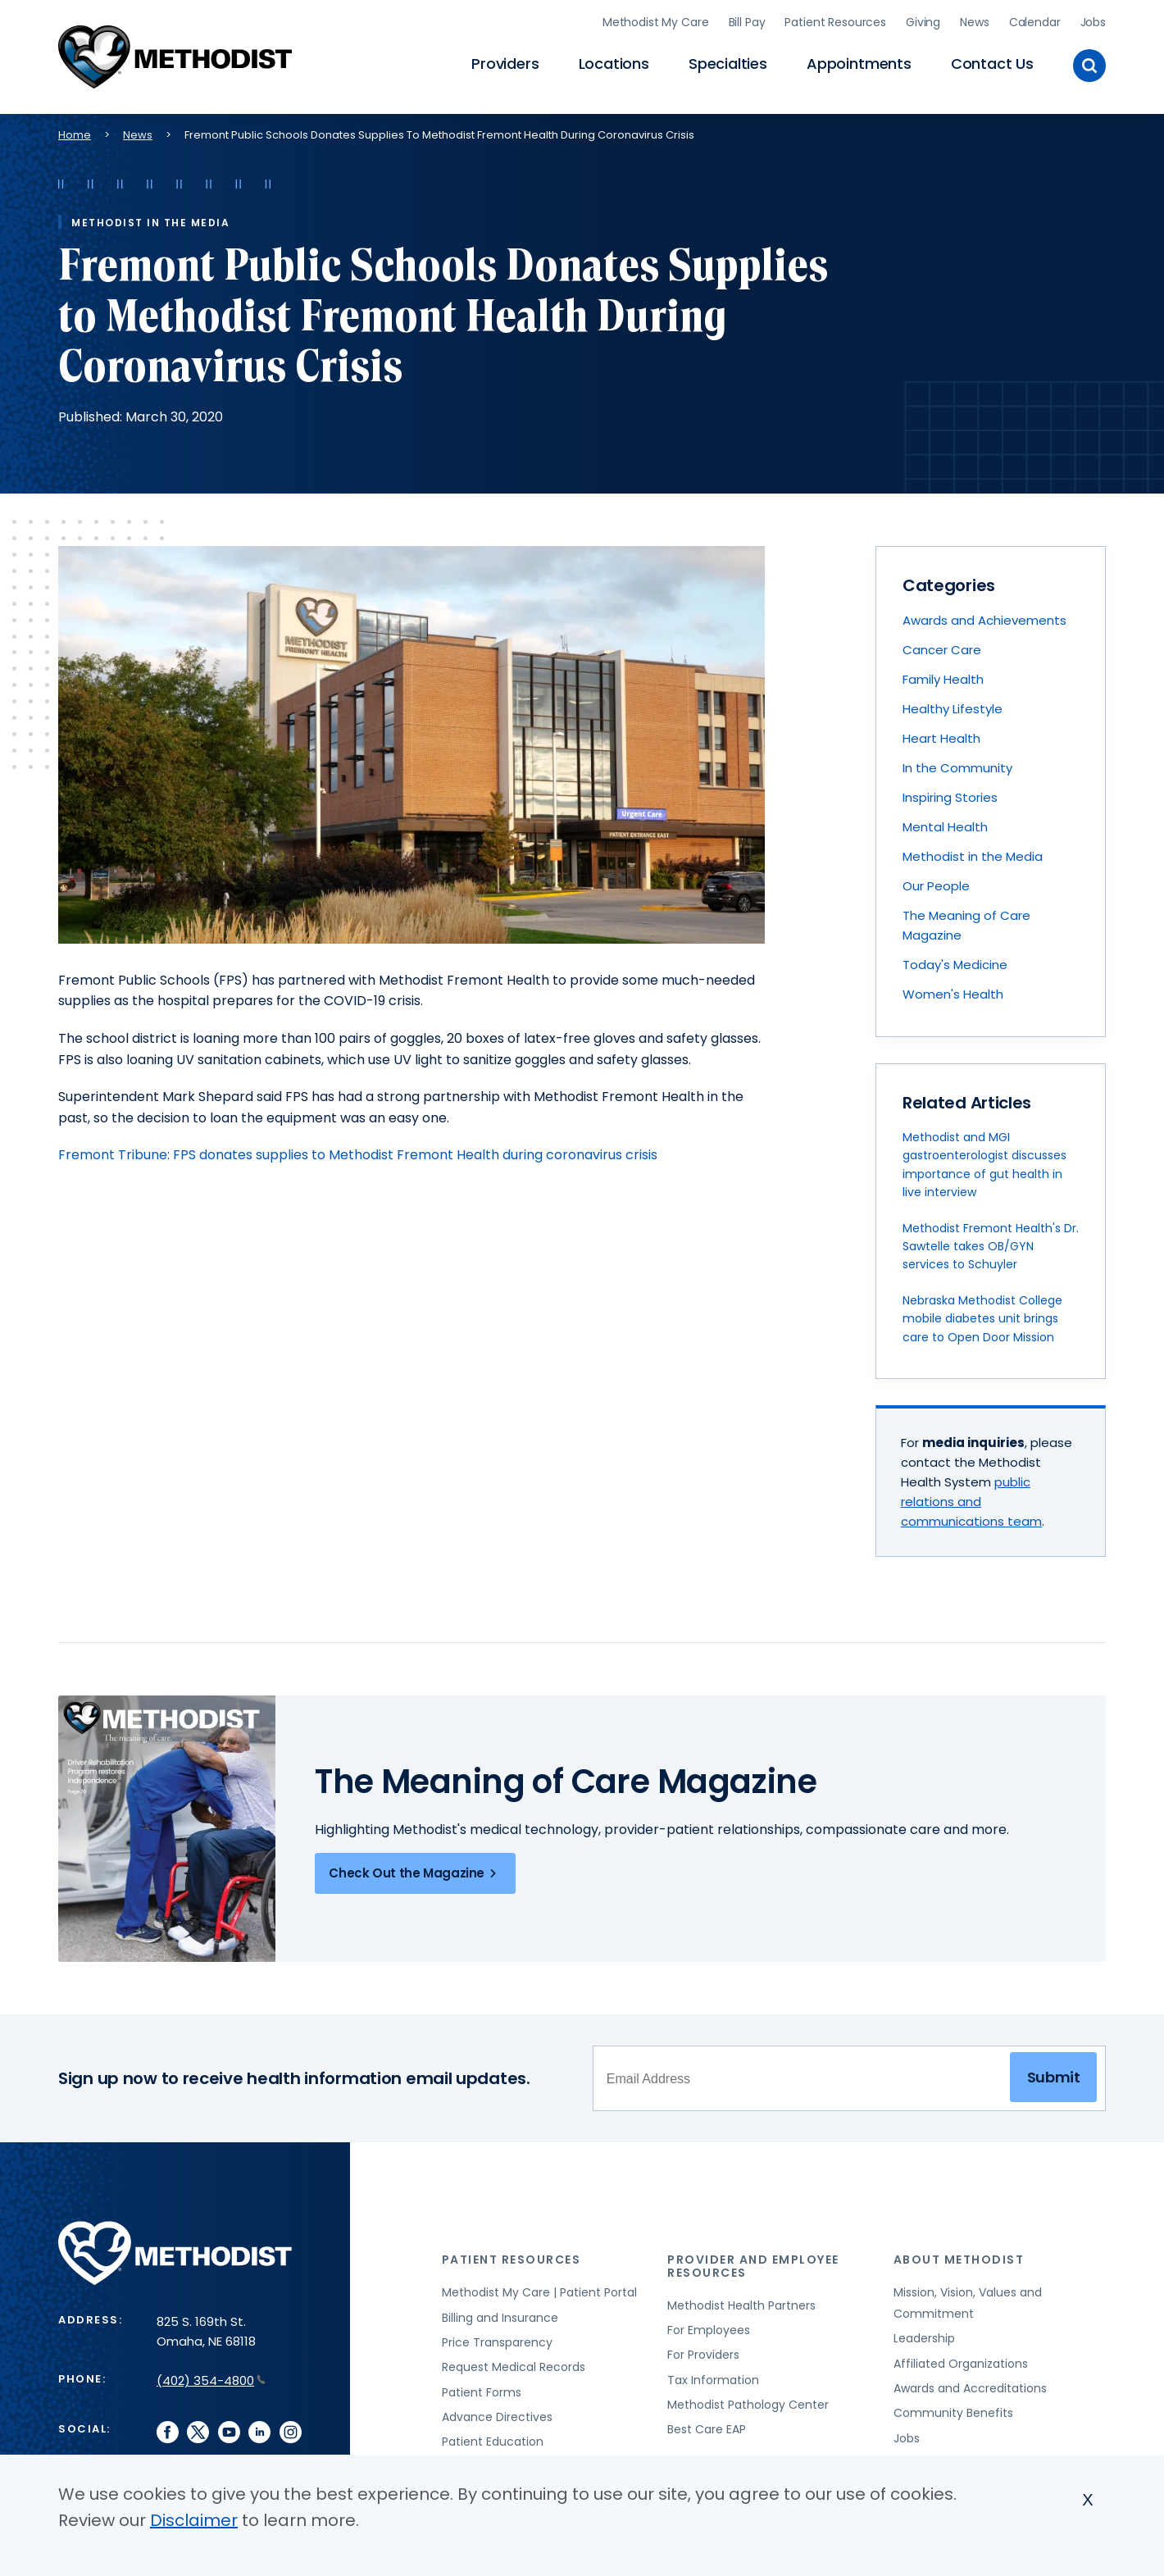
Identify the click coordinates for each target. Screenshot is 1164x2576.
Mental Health (945, 823)
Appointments (859, 62)
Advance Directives (497, 2413)
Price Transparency (497, 2339)
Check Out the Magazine (415, 1870)
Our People (936, 882)
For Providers (703, 2351)
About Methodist (959, 2256)
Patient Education (492, 2438)
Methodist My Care (655, 20)
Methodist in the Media (973, 853)
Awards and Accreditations (970, 2385)
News (974, 20)
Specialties (728, 62)
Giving (923, 20)
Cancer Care (942, 646)
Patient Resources (835, 20)
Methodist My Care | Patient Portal (539, 2289)
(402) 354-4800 (211, 2377)
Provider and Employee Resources (753, 2262)
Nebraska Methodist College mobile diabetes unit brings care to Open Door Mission (982, 1315)
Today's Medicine (955, 961)
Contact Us (992, 62)
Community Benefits (953, 2409)
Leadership (924, 2335)
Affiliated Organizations (960, 2360)
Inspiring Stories (950, 794)
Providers (505, 62)
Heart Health (941, 735)
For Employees (708, 2327)
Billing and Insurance (500, 2314)
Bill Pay (747, 20)
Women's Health (953, 990)
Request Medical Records (513, 2363)
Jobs (1093, 20)
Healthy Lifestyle (953, 705)
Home (74, 131)
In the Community (957, 764)
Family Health (943, 676)
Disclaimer (194, 2520)
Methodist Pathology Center (748, 2401)
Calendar (1035, 20)
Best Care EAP (706, 2427)
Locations (614, 62)
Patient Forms (481, 2389)
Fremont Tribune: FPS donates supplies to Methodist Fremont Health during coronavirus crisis (357, 1151)
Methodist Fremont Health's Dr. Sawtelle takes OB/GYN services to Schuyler (991, 1243)
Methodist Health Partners (741, 2302)
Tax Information (713, 2377)
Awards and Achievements (984, 617)
